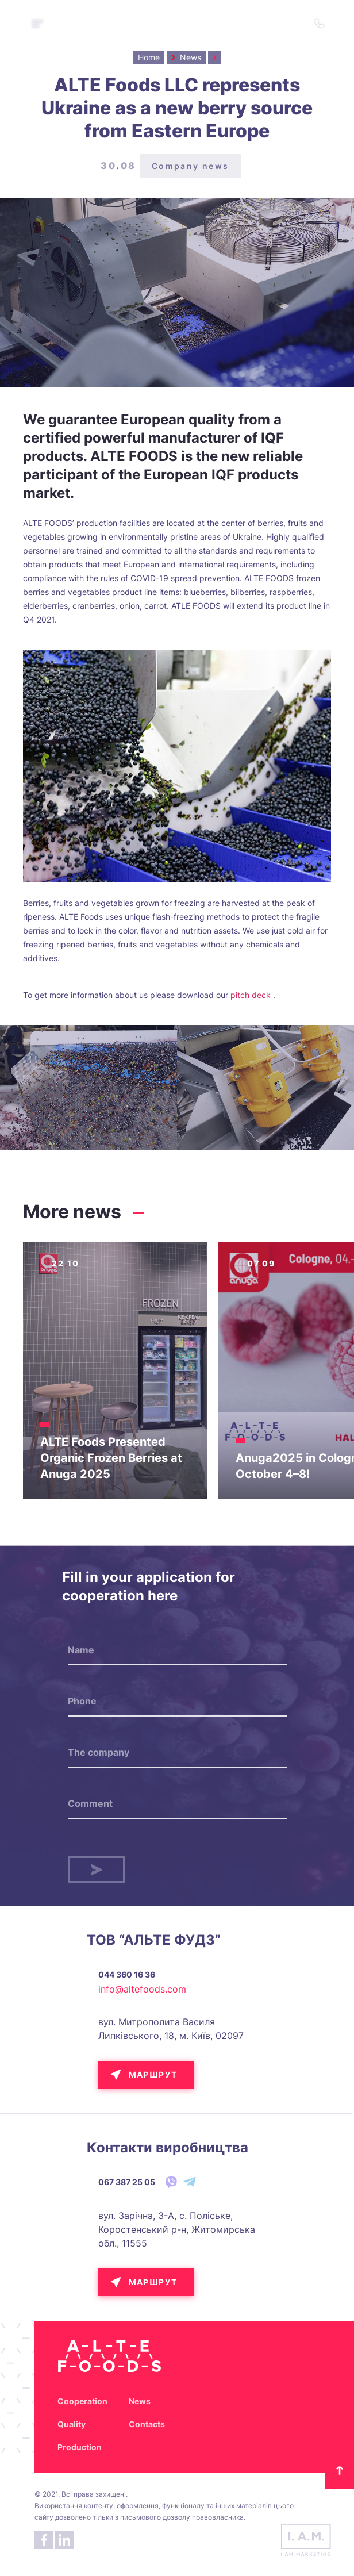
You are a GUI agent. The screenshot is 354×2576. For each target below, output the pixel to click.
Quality (71, 2424)
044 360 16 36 (126, 1974)
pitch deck (250, 995)
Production (79, 2447)
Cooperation (82, 2401)
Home (149, 57)
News (140, 2401)
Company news (190, 166)
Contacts (147, 2424)
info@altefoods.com (142, 1989)
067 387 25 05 (126, 2182)
